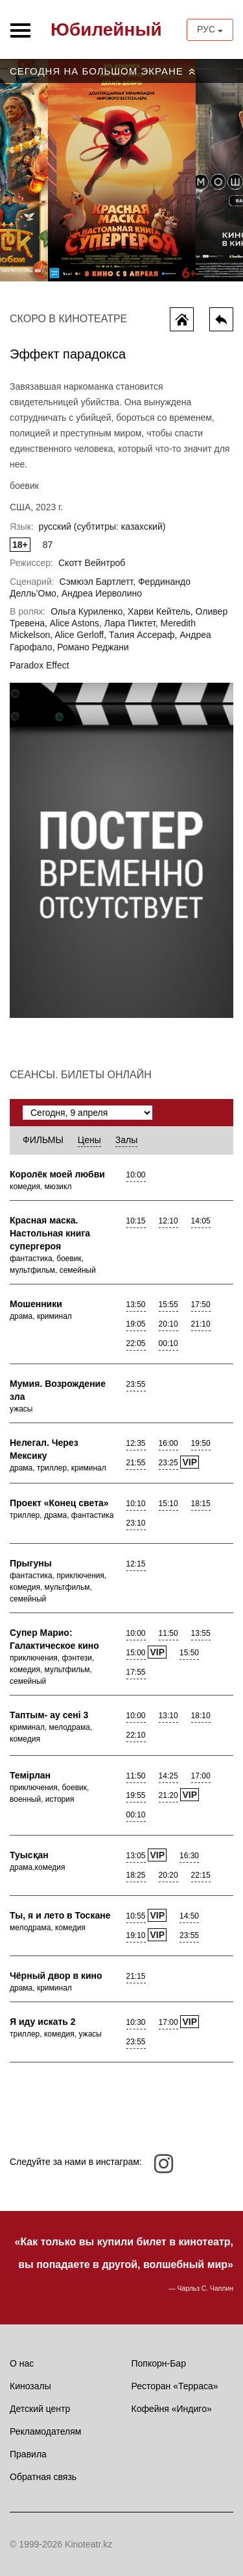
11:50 (168, 1633)
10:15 (136, 1220)
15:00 (136, 1652)
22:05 (136, 1343)
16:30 (189, 1855)
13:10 (168, 1715)
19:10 (136, 1935)
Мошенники (36, 1304)
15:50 (189, 1652)
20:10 (168, 1324)
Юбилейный (106, 29)
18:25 (136, 1875)
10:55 (136, 1915)
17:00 (201, 1775)
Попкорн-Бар (159, 2363)
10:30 (136, 2022)
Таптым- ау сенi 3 (49, 1715)
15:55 (168, 1304)
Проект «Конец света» (59, 1503)
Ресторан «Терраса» (175, 2386)
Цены (89, 1140)
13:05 (136, 1855)
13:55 (201, 1633)
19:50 (201, 1443)
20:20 (168, 1875)
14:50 (189, 1915)
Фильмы (43, 1140)
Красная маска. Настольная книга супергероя (50, 1233)
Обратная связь (43, 2477)
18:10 (201, 1715)
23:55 (136, 1384)
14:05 (201, 1220)
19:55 (136, 1795)
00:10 (168, 1343)
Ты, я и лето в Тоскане (60, 1915)
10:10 (136, 1503)
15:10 (168, 1503)
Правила (28, 2454)
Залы (126, 1140)
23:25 (168, 1462)
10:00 (136, 1174)
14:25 (168, 1775)
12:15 (136, 1563)
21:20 (168, 1795)
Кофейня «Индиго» (172, 2409)
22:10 (136, 1735)
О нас (22, 2363)
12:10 (168, 1220)
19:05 (136, 1324)
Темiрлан (30, 1775)
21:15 (136, 1976)
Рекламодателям (45, 2431)
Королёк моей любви (57, 1174)
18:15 (201, 1503)
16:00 (168, 1443)
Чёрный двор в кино (56, 1975)
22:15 (201, 1875)
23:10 (136, 1523)
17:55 (136, 1672)
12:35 (136, 1443)
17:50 (201, 1304)
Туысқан (29, 1855)
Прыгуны (31, 1563)
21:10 (201, 1324)
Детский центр (40, 2409)
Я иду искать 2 (43, 2021)
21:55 (136, 1462)
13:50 (136, 1304)
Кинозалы (30, 2386)
